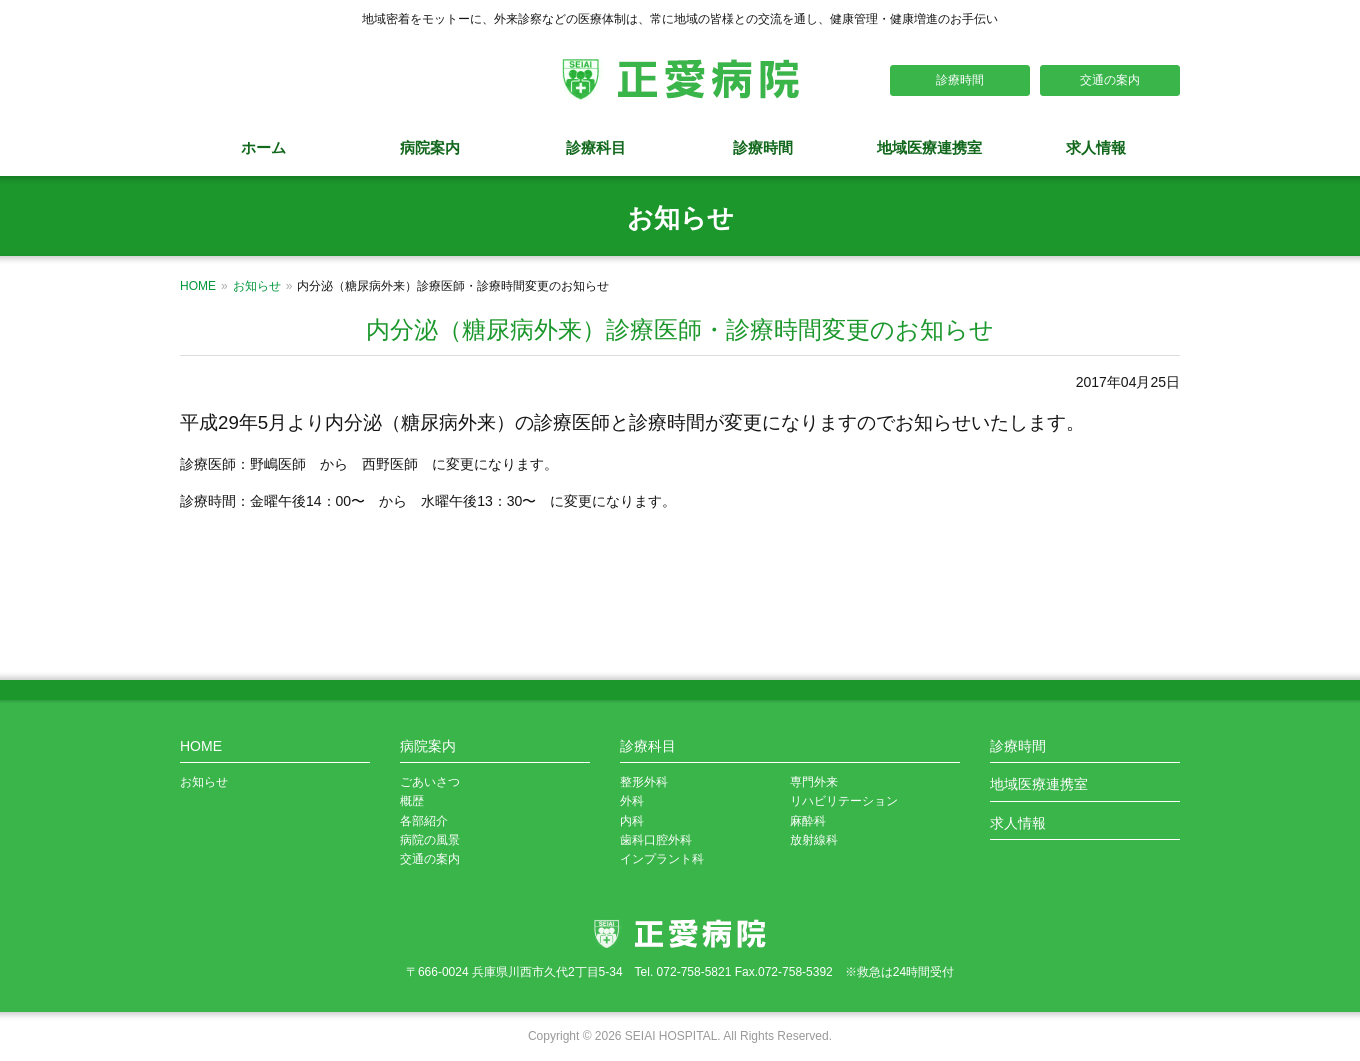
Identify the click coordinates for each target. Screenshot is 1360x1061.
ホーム (263, 147)
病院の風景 (430, 840)
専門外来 (814, 782)
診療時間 (960, 80)
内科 (632, 821)
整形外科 (644, 782)
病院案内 (430, 147)
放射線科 (814, 840)
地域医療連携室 (929, 147)
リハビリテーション (844, 801)
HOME (198, 286)
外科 (632, 801)
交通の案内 (1110, 80)
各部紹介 (424, 821)
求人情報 (1096, 147)
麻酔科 (808, 821)
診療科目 (596, 147)
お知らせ (257, 286)
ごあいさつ (430, 782)
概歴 (412, 801)
